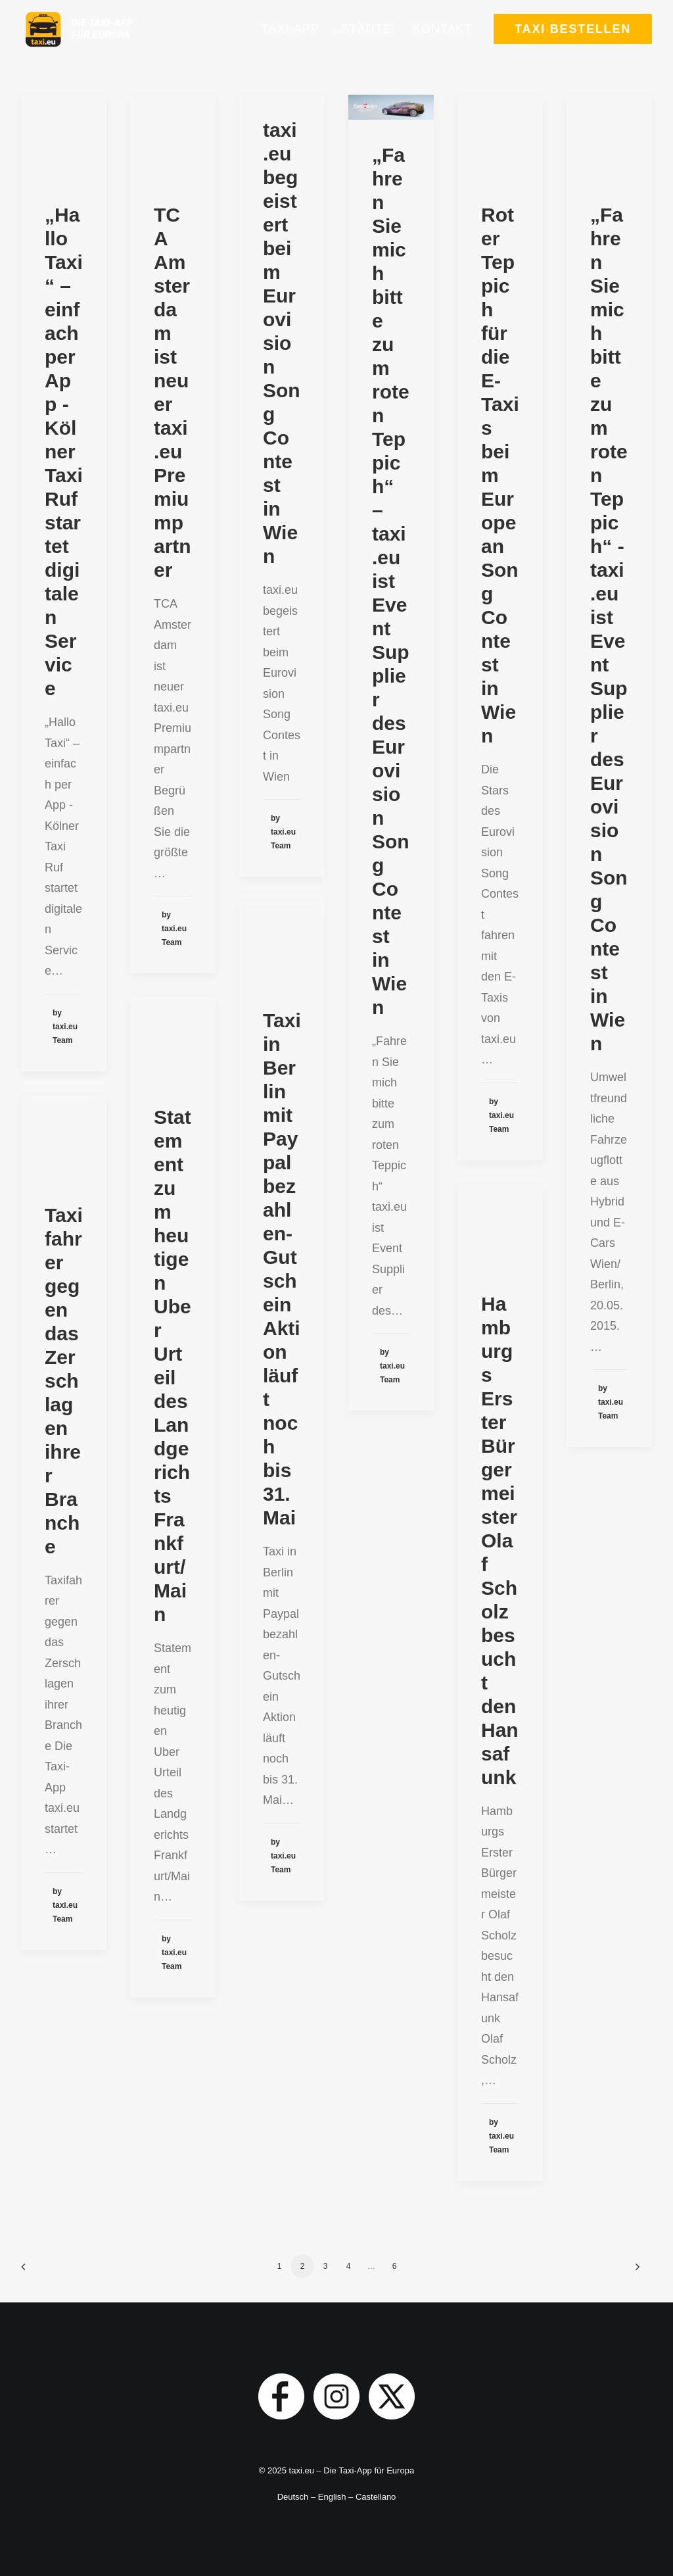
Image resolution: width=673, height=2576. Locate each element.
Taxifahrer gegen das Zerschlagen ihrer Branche (64, 1380)
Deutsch (293, 2497)
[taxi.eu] (102, 44)
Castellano (376, 2497)
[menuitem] (295, 44)
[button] (391, 107)
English (332, 2497)
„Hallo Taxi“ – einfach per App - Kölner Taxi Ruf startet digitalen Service (64, 451)
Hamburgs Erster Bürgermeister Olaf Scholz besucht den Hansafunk (500, 1540)
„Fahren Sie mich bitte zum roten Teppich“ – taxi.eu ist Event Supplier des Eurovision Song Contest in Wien (390, 581)
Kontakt (442, 44)
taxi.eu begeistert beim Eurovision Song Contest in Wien (281, 343)
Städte (366, 44)
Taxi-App (290, 44)
